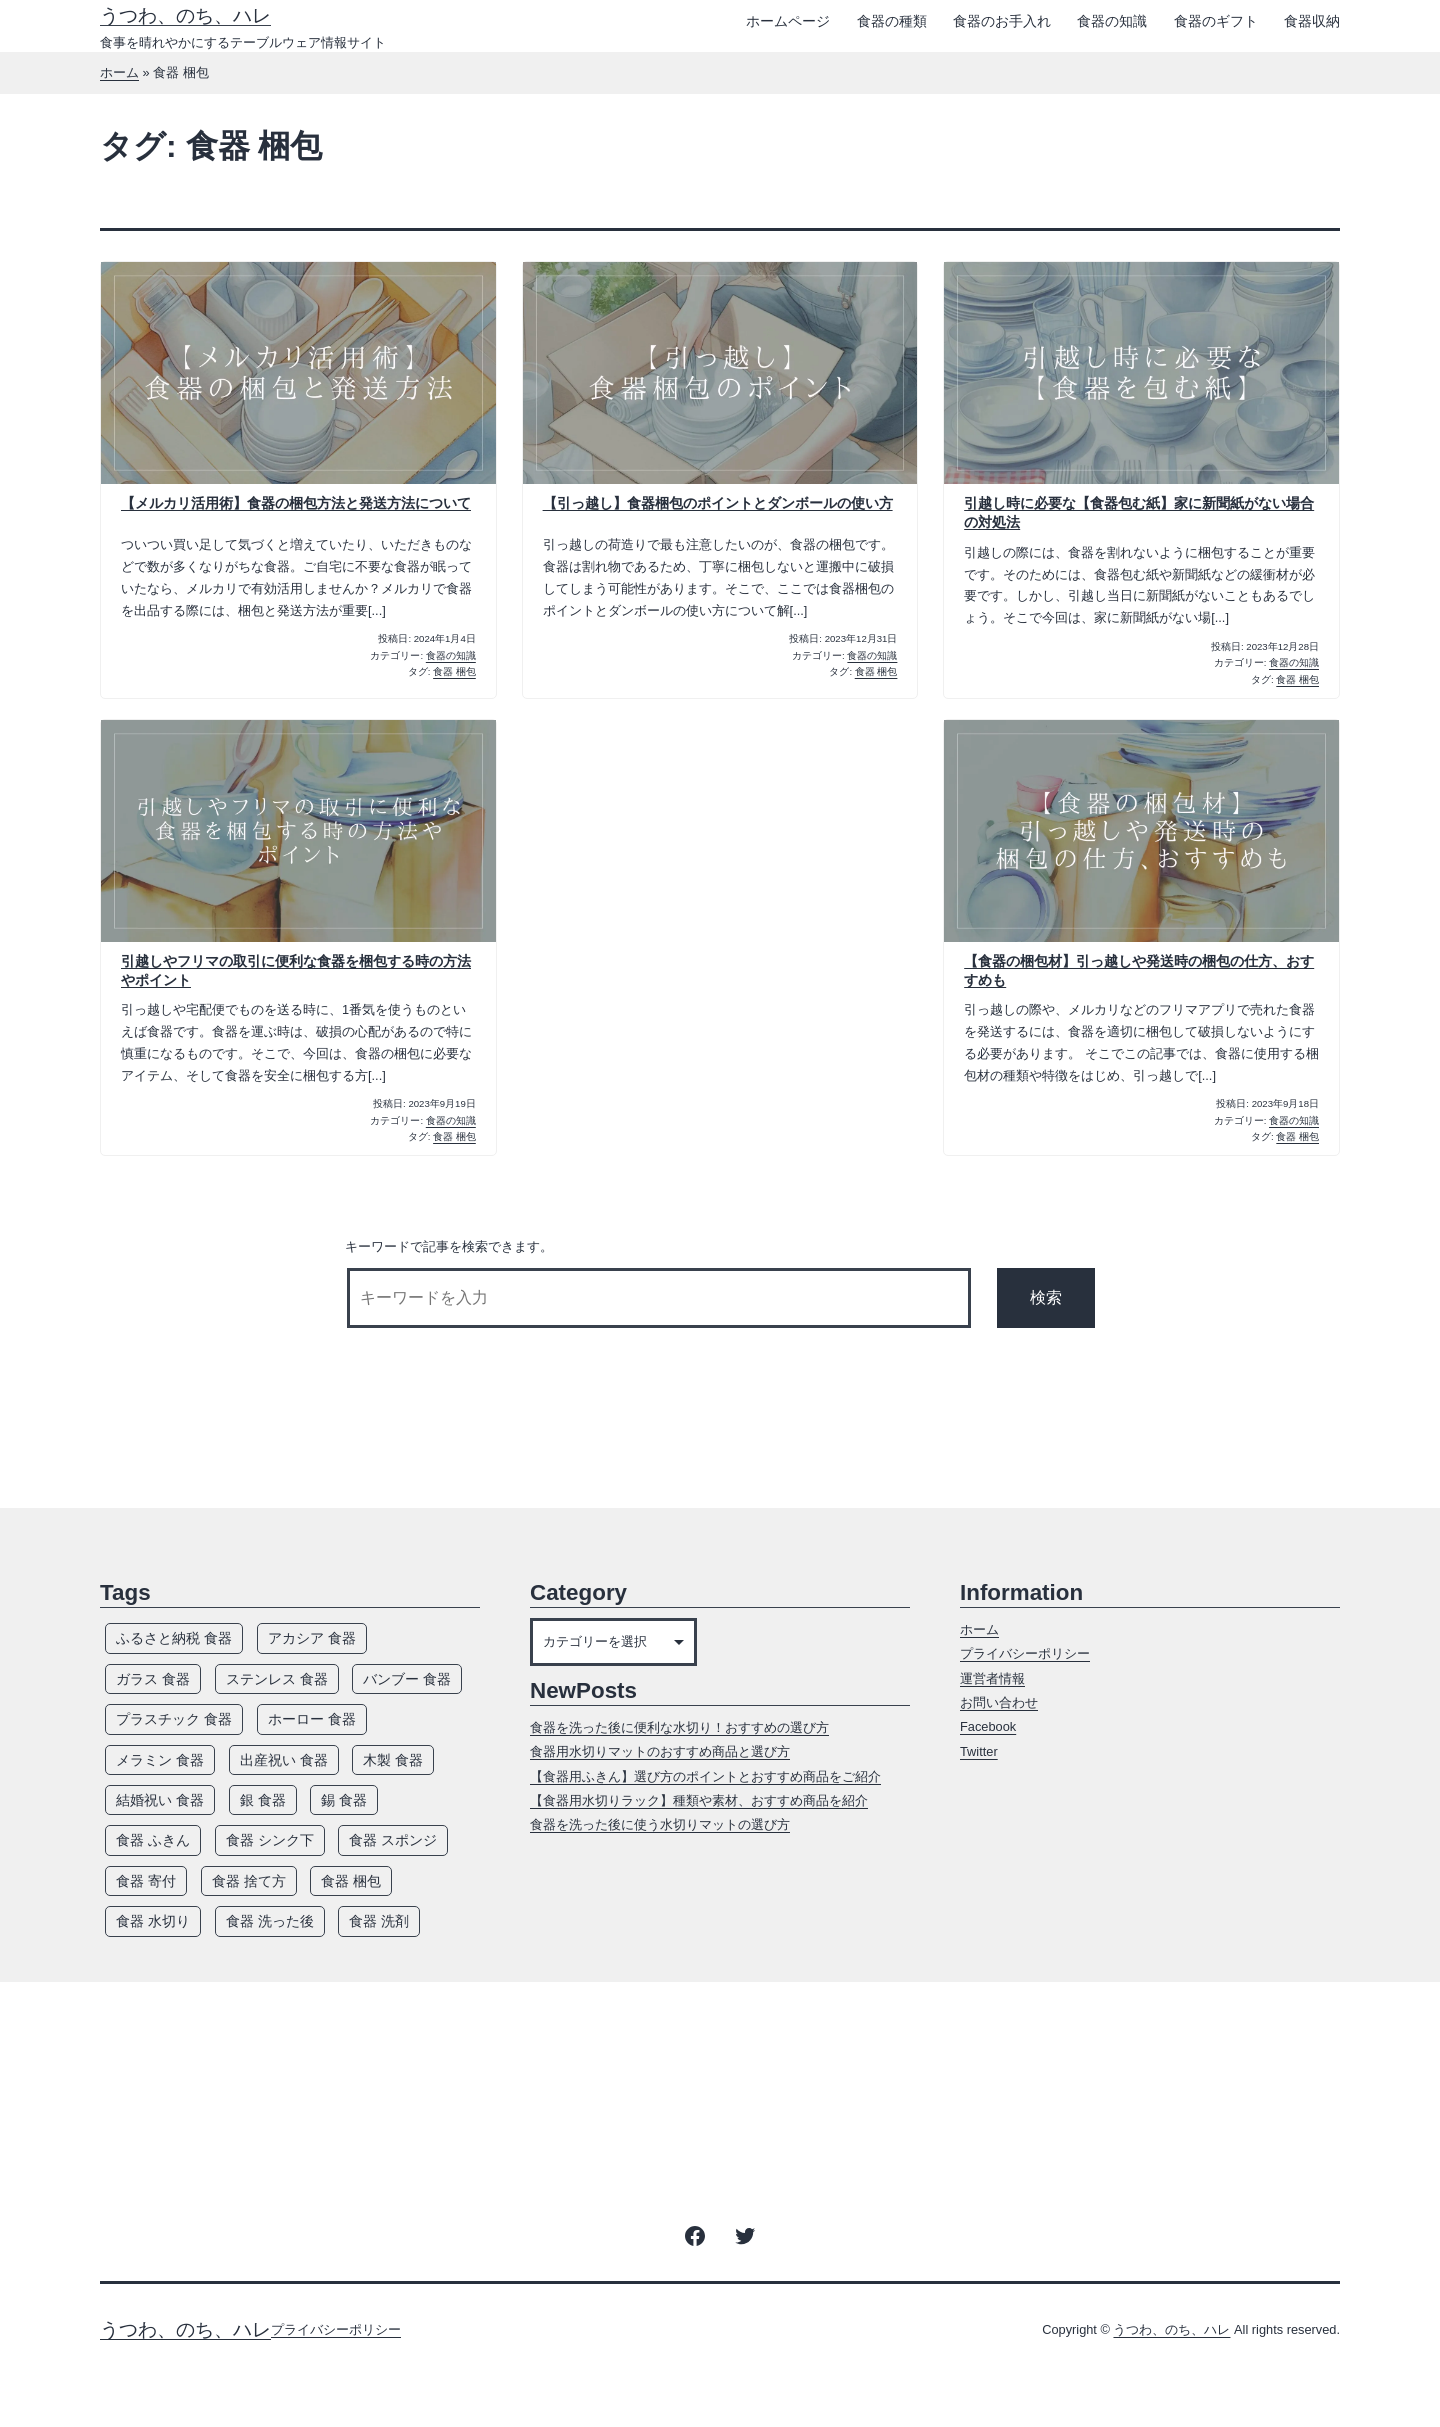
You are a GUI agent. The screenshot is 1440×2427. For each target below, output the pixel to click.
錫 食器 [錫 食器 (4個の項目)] (344, 1800)
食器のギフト (1216, 21)
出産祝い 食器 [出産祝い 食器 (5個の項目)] (284, 1760)
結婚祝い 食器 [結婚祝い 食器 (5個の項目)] (160, 1800)
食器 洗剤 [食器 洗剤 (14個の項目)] (379, 1921)
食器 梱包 (454, 671)
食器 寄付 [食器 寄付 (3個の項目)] (146, 1881)
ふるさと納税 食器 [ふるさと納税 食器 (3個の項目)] (174, 1638)
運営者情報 (992, 1678)
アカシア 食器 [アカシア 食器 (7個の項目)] (312, 1638)
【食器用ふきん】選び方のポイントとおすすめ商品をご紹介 (705, 1776)
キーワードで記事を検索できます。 (449, 1246)
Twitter (979, 1751)
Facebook (988, 1726)
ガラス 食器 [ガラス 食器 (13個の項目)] (153, 1679)
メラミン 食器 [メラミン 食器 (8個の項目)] (160, 1760)
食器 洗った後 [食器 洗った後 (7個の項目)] (270, 1921)
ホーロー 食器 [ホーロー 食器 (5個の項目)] (312, 1719)
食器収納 (1312, 21)
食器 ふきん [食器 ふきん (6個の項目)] (153, 1840)
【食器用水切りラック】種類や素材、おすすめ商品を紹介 (699, 1800)
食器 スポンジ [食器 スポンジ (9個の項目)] (393, 1840)
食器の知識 (1112, 21)
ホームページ (788, 21)
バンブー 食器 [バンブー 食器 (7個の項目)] (407, 1679)
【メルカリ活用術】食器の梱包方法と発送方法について (296, 503)
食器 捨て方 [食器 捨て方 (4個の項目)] (249, 1881)
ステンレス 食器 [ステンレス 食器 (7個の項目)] (277, 1679)
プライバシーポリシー (1025, 1653)
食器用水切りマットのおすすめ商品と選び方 (660, 1751)
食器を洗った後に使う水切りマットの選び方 (660, 1824)
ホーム (119, 72)
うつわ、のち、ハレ (185, 15)
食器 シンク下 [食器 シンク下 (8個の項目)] (270, 1840)
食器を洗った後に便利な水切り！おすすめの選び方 (679, 1727)
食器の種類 (892, 21)
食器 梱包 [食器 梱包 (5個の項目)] (351, 1881)
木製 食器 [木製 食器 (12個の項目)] (393, 1760)
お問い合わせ (999, 1702)
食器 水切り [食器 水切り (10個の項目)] (153, 1921)
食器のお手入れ (1002, 21)
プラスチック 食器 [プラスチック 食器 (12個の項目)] (174, 1719)
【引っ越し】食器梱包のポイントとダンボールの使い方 (718, 503)
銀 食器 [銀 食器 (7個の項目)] (263, 1800)
